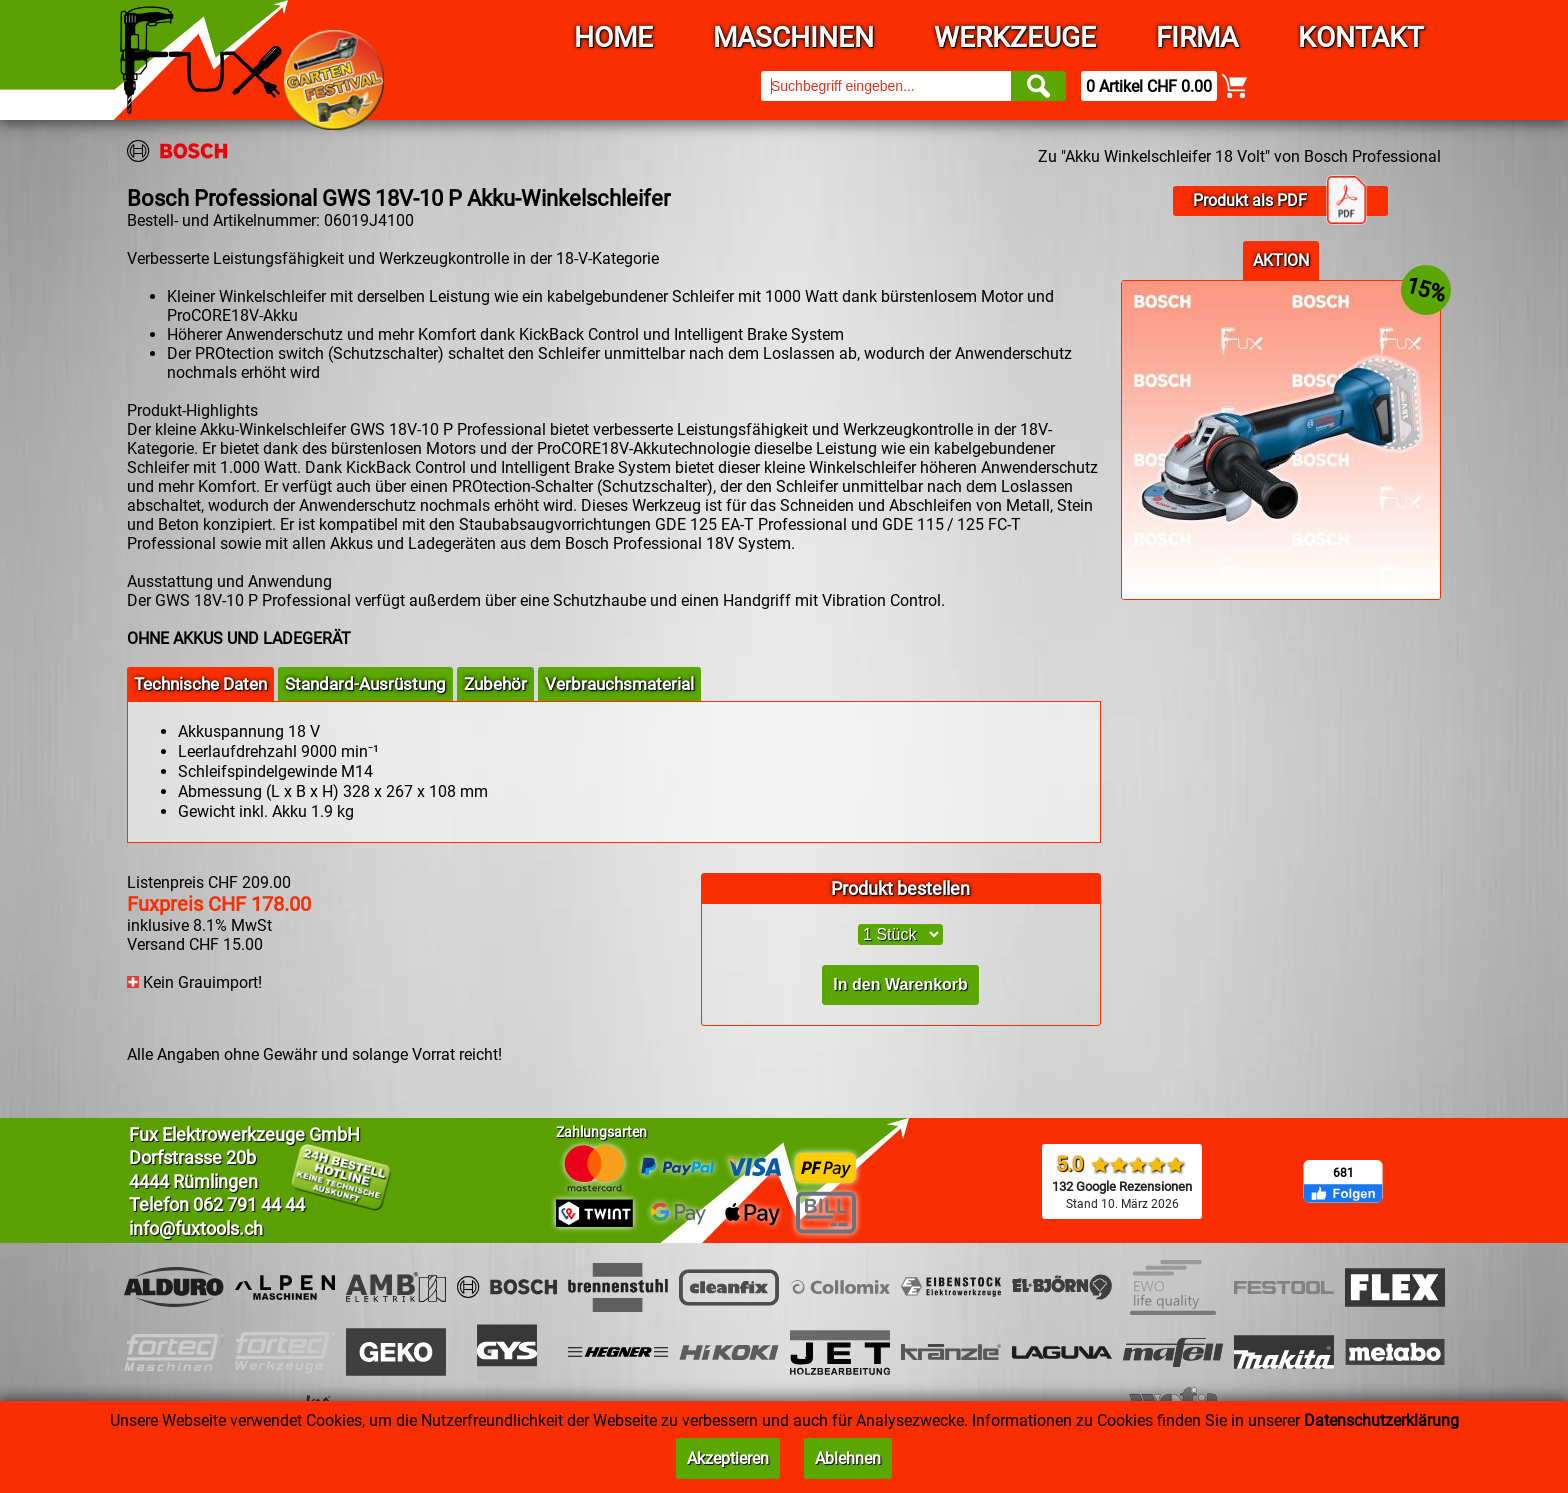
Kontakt (1361, 37)
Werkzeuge (1015, 37)
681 (1343, 1173)
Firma (1197, 37)
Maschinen (793, 37)
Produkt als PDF (1280, 201)
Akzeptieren (728, 1458)
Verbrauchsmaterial (619, 684)
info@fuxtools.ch (196, 1228)
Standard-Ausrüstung (365, 684)
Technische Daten (200, 684)
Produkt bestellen (900, 888)
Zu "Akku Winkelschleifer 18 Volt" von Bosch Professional (1239, 156)
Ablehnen (848, 1458)
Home (613, 37)
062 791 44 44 (249, 1204)
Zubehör (495, 684)
